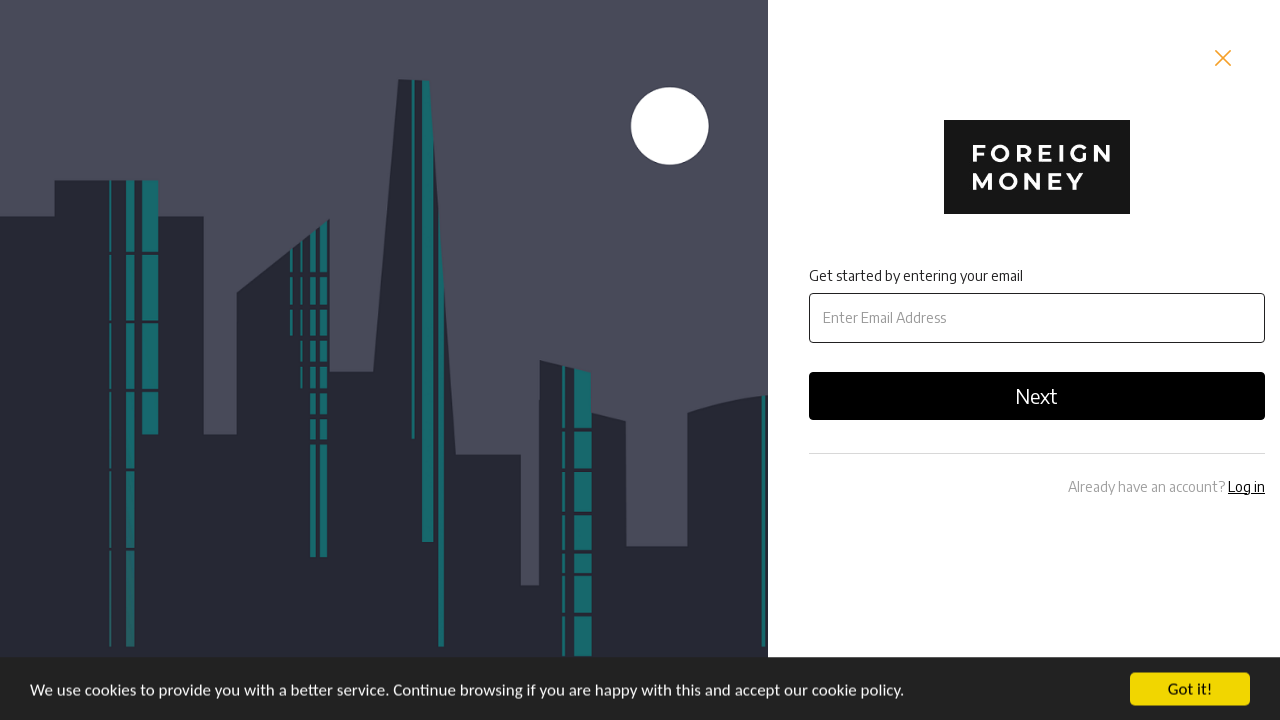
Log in (1246, 486)
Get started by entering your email (916, 275)
